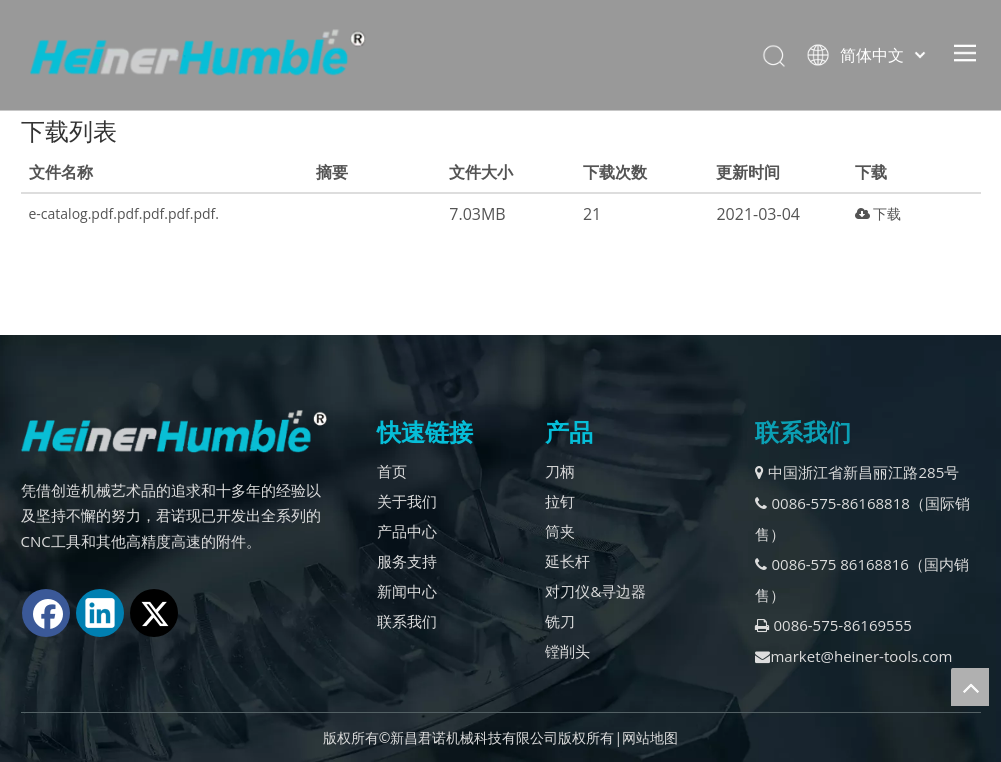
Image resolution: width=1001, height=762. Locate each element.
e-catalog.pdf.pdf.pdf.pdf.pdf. (124, 213)
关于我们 (407, 501)
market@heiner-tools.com (853, 656)
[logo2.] (174, 431)
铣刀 (560, 621)
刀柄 (560, 471)
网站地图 (650, 737)
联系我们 (407, 621)
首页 (392, 471)
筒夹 (560, 531)
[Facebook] (46, 613)
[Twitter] (154, 613)
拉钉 (560, 501)
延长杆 (567, 561)
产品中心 (407, 531)
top (970, 687)
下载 (878, 213)
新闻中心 (407, 591)
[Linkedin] (100, 613)
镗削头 (567, 651)
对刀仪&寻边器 (595, 591)
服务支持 (407, 561)
